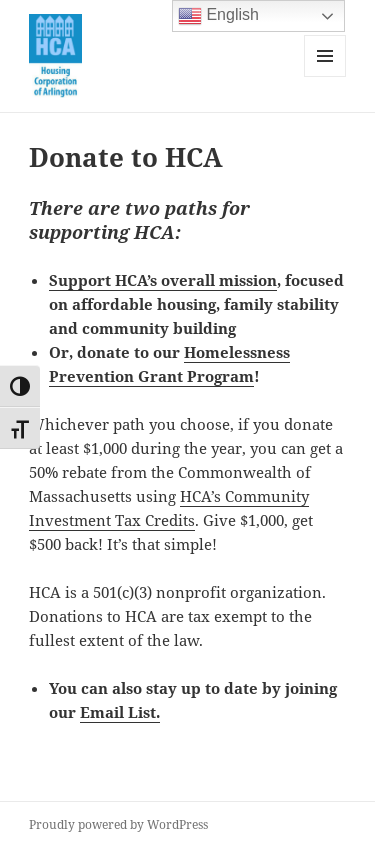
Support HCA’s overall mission (163, 280)
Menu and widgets (325, 76)
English (218, 16)
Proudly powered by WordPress (118, 824)
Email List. (120, 712)
